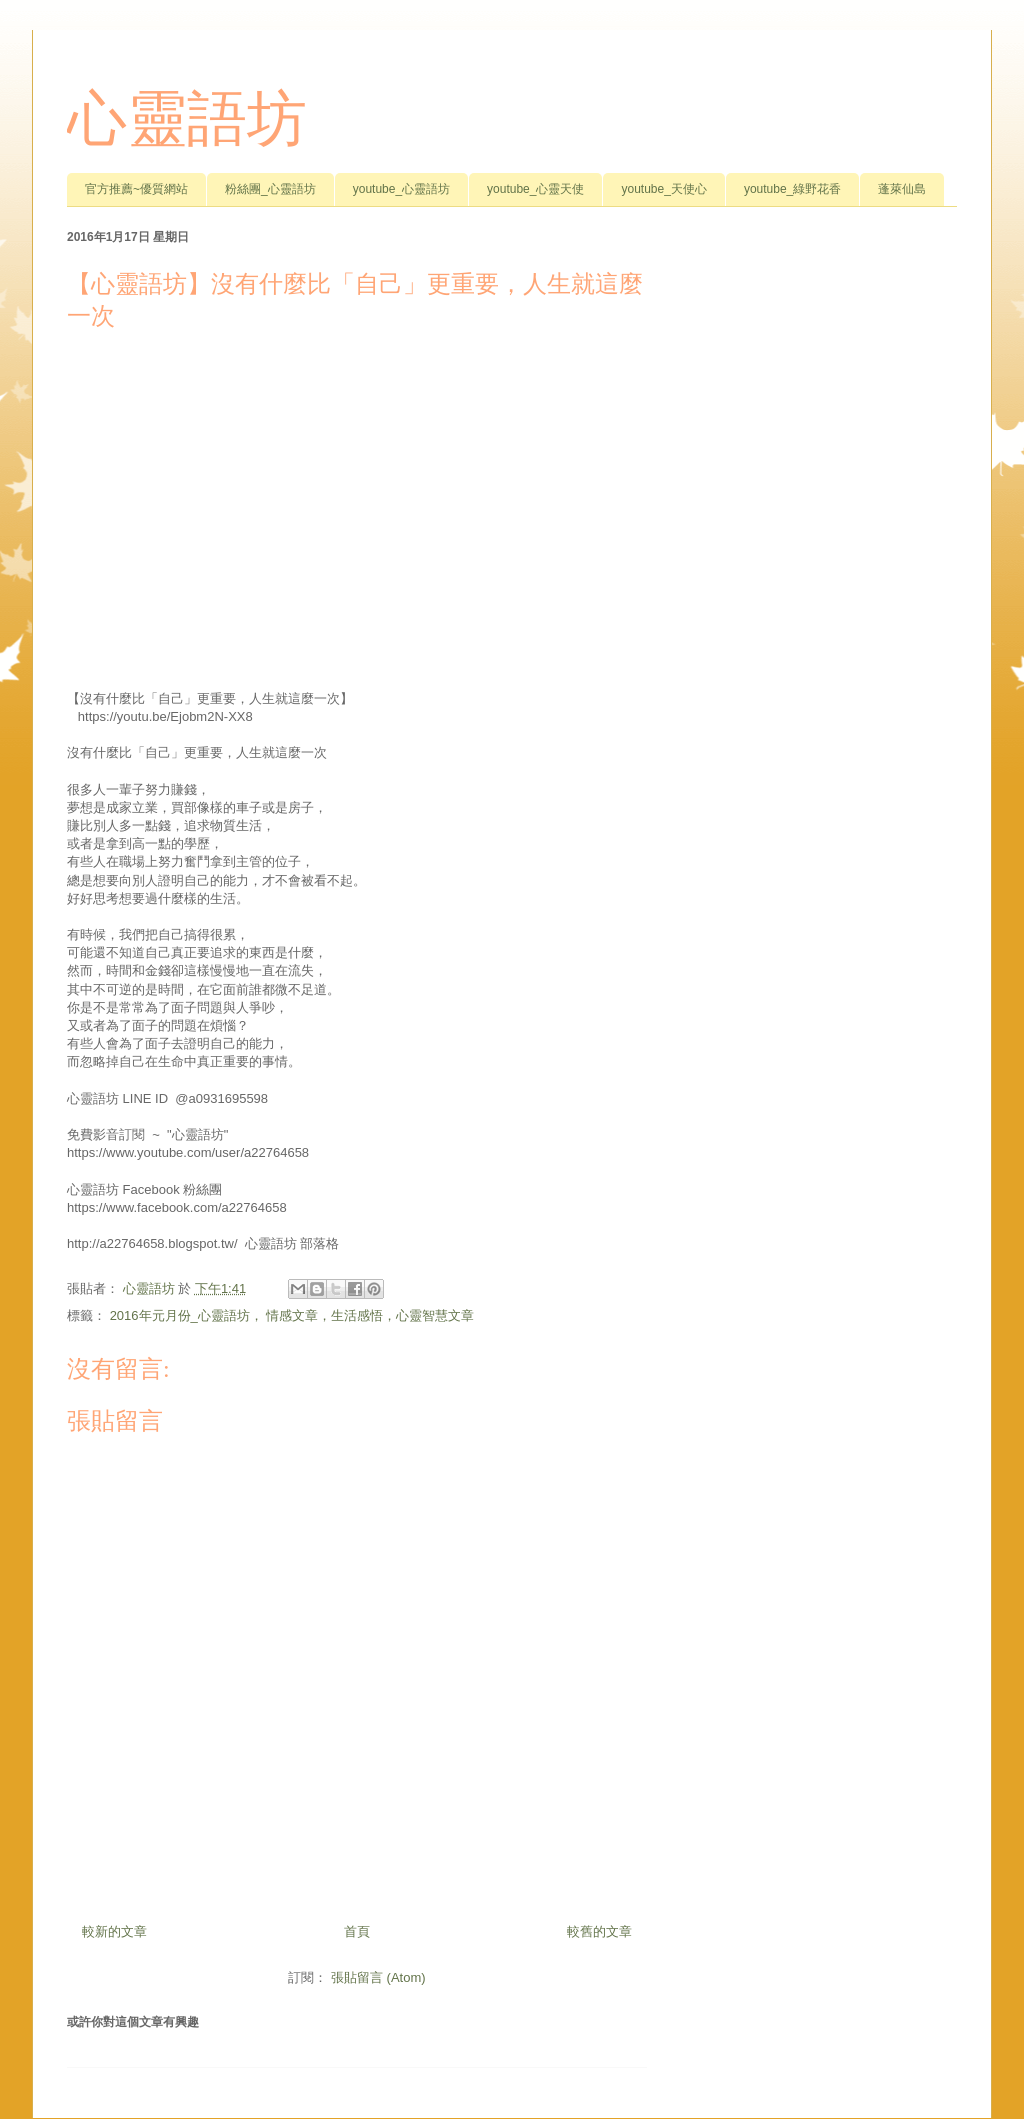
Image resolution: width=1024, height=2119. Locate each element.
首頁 (357, 1931)
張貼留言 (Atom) (378, 1977)
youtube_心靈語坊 (401, 189)
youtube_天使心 (663, 189)
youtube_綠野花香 (792, 189)
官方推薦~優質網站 (136, 189)
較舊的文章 (599, 1931)
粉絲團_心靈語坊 (270, 189)
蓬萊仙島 (902, 189)
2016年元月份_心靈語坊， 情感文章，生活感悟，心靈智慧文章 (292, 1315)
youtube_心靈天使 (535, 189)
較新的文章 (114, 1931)
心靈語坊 (187, 119)
